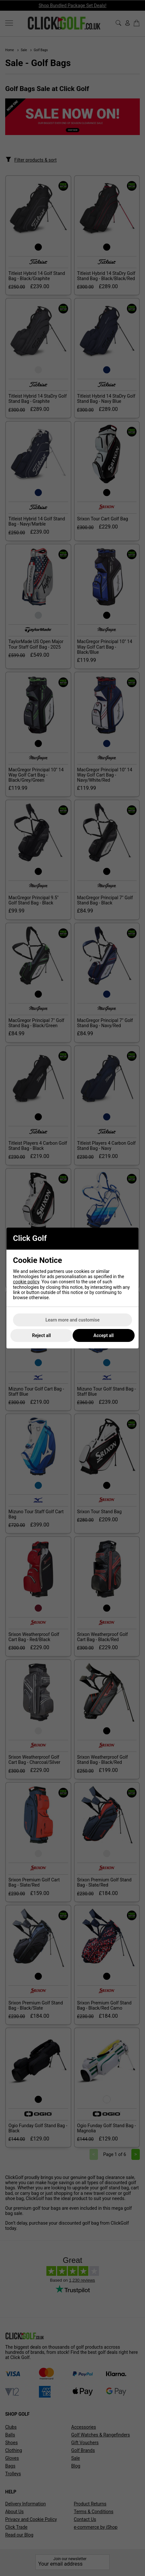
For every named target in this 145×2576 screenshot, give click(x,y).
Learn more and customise (72, 1319)
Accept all (103, 1335)
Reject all (41, 1335)
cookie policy (26, 1281)
